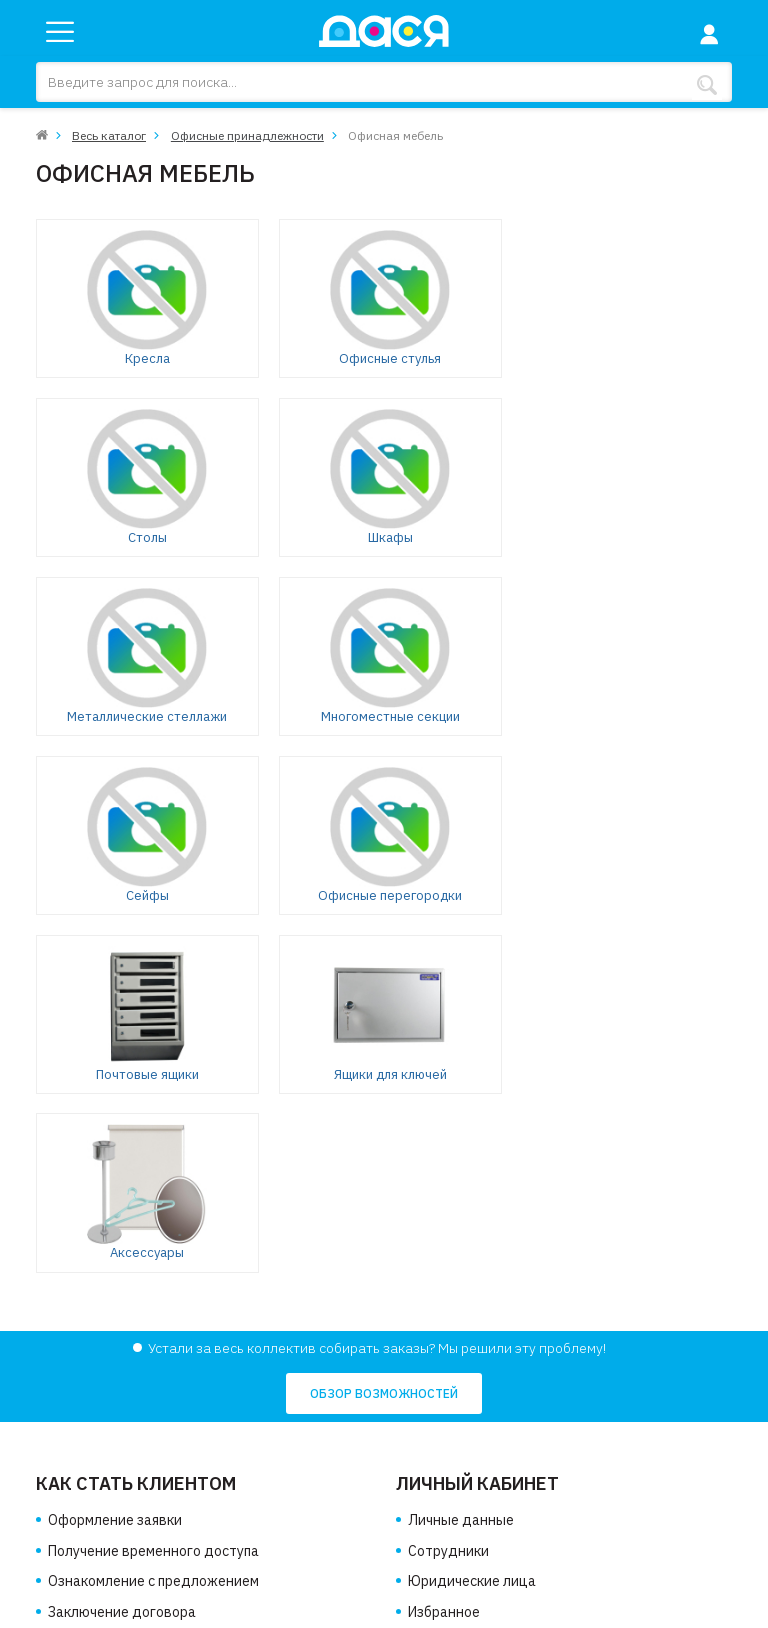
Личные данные (461, 1164)
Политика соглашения (121, 1481)
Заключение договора (122, 1256)
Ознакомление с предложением (153, 1225)
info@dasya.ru (465, 1486)
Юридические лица (472, 1225)
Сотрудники (448, 1195)
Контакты (81, 1451)
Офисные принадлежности (246, 135)
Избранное (444, 1256)
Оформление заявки (115, 1164)
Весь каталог (109, 135)
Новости (76, 1420)
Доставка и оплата (111, 1390)
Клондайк (702, 1609)
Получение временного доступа (153, 1195)
